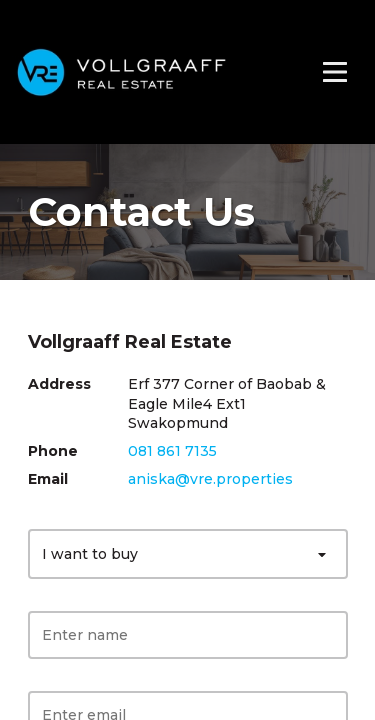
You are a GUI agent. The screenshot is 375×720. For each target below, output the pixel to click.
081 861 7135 (172, 451)
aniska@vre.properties (210, 479)
